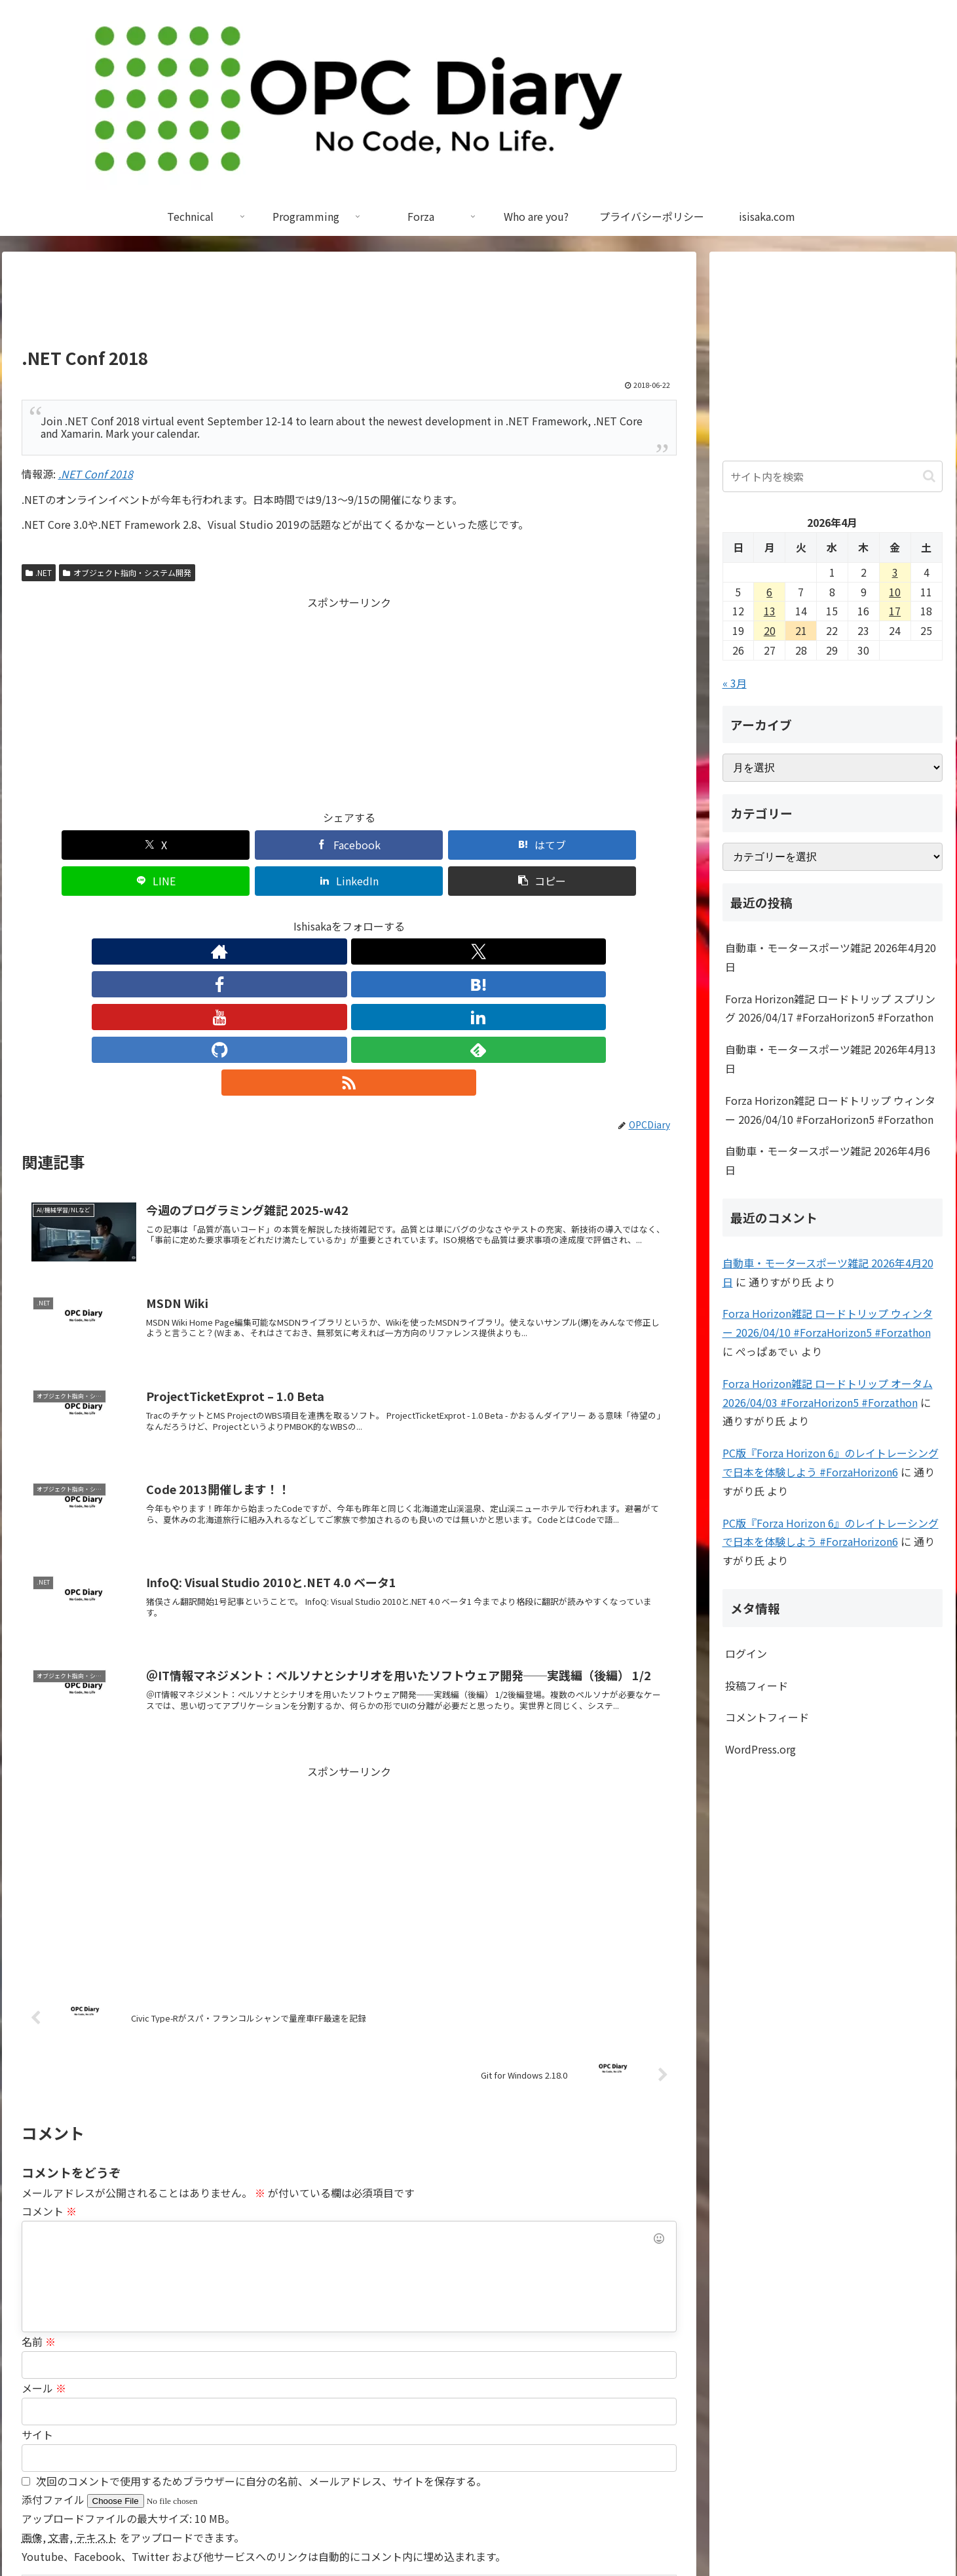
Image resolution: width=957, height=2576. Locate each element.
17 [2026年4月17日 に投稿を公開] (895, 611)
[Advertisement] (349, 305)
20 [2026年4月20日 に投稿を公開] (770, 630)
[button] (624, 845)
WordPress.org (760, 1749)
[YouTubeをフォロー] (349, 915)
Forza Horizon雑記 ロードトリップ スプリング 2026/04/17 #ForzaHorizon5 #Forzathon (830, 1008)
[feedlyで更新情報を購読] (439, 915)
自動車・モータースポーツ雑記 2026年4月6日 (827, 1160)
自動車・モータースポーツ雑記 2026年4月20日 (830, 957)
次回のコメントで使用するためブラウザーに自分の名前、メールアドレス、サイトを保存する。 (261, 2314)
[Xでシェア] (74, 845)
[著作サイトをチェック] (229, 915)
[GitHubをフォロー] (409, 915)
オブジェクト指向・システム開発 (127, 572)
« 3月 (734, 683)
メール (44, 2221)
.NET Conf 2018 (95, 474)
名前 (39, 2174)
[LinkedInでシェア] (514, 845)
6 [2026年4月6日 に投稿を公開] (769, 592)
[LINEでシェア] (404, 845)
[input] (832, 476)
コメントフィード (767, 1717)
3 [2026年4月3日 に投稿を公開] (895, 572)
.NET (39, 572)
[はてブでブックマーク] (294, 845)
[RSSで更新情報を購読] (470, 915)
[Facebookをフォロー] (289, 915)
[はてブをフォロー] (319, 915)
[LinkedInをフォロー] (379, 915)
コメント (49, 2044)
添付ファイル (54, 2332)
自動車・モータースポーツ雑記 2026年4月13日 (830, 1058)
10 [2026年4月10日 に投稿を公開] (895, 592)
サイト (37, 2267)
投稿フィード (756, 1685)
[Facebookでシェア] (184, 845)
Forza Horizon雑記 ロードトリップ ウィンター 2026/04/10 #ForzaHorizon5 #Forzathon (830, 1109)
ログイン (746, 1653)
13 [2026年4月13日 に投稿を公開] (770, 611)
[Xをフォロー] (259, 915)
